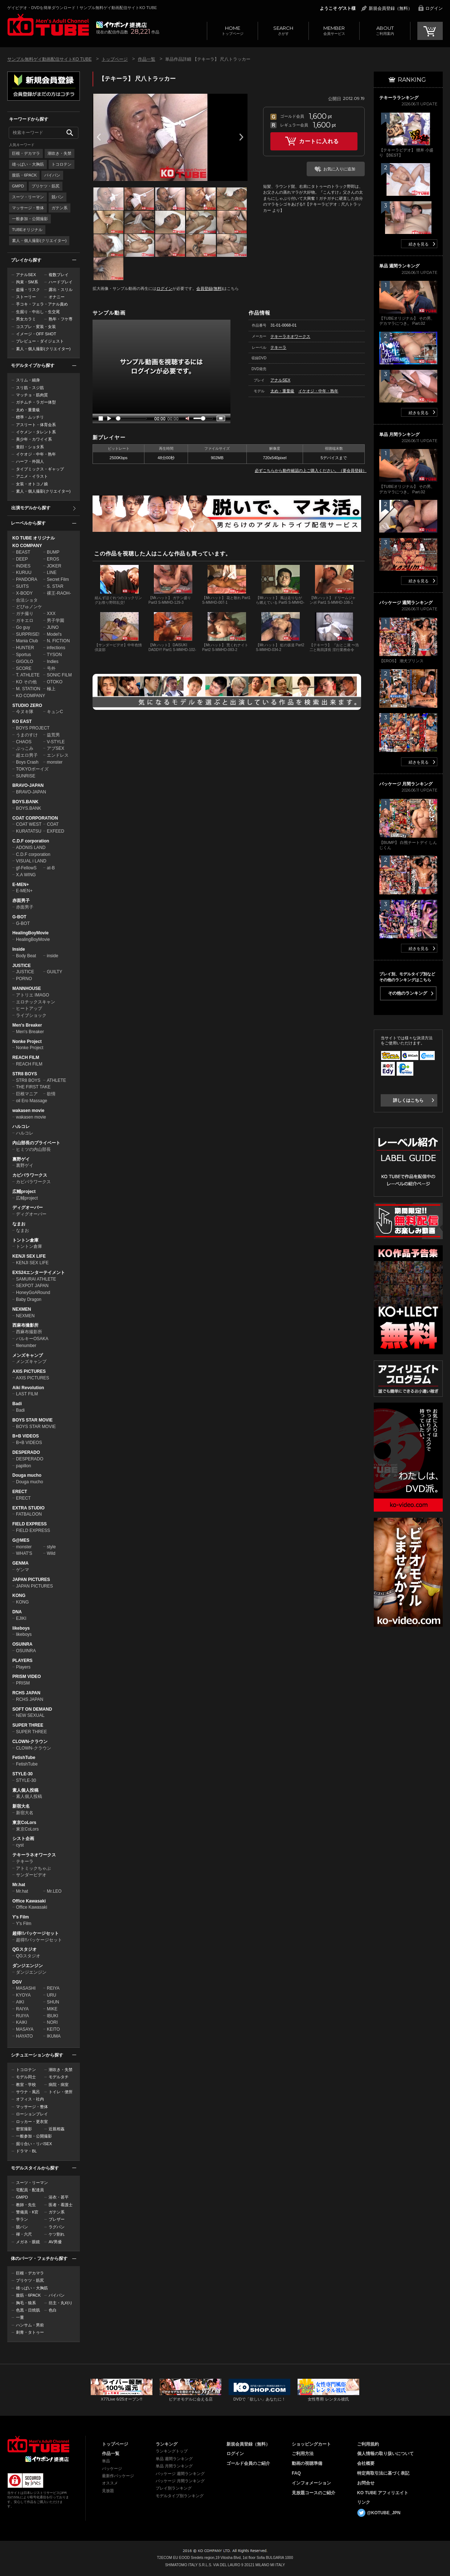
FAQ (296, 2473)
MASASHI (26, 1988)
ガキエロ (24, 620)
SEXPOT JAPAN (32, 1285)
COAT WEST (28, 824)
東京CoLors (24, 1822)
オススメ (110, 2483)
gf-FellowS (26, 867)
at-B (51, 867)
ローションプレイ (32, 2114)
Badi (17, 1403)
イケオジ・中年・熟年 (36, 454)
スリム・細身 (28, 380)
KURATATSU (28, 831)
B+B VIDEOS (25, 1436)
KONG (18, 1595)
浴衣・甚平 (59, 2197)
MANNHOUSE (26, 988)
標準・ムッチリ (30, 417)
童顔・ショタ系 (30, 447)
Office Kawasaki (29, 1901)
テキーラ (24, 1861)
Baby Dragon (28, 1299)
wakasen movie (28, 1110)
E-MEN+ (20, 884)
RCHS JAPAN (26, 1692)
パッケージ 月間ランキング (180, 2481)
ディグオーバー (27, 1207)
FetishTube (23, 1757)
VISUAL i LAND (31, 861)
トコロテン (61, 164)
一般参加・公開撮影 (30, 219)
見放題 (108, 2490)
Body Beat (26, 955)
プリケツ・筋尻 (46, 186)
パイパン (52, 175)
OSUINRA (22, 1644)
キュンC (55, 711)
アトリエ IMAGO (32, 995)
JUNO (53, 627)
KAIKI (21, 2022)
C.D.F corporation (30, 841)
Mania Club (27, 640)
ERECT (19, 1491)
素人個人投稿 (25, 1790)
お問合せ (366, 2483)
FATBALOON (29, 1514)
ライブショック (31, 1015)
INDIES (23, 566)
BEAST (23, 552)
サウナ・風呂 (28, 2092)
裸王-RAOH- (59, 593)
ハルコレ (21, 1126)
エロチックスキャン (35, 1001)
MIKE (52, 2008)
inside (52, 955)
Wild (51, 1553)
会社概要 (366, 2463)
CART (430, 31)
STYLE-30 (22, 1773)
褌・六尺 (24, 2234)
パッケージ (112, 2468)
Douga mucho (26, 1475)
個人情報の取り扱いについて (385, 2453)
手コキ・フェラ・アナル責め (42, 304)
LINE (52, 572)
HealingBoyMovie (30, 932)
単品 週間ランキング (174, 2458)
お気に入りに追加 (339, 169)
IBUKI (52, 2015)
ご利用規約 (368, 2444)
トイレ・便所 (61, 2092)
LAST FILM (27, 1393)
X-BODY (24, 593)
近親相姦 (57, 2129)
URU (51, 1995)
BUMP (53, 552)
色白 (53, 2310)
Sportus (23, 654)
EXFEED (55, 831)
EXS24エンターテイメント (38, 1272)
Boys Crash (27, 762)
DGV (17, 1982)
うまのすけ (27, 734)
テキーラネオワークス (34, 1854)
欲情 (51, 1093)
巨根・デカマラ (26, 153)
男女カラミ (26, 319)
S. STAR (55, 586)
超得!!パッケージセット (35, 1933)
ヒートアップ (29, 1008)
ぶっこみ (24, 748)
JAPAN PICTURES (31, 1579)
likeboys (21, 1628)
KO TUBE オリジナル (33, 538)
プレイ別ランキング (174, 2488)
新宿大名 (21, 1806)
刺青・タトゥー (30, 2332)
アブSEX (55, 748)
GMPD (18, 186)
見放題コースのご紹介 (313, 2492)
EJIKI (21, 1618)
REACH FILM (25, 1057)
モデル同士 (26, 2077)
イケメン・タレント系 (36, 432)
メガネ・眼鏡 (28, 2242)
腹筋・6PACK (24, 175)
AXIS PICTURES (29, 1371)
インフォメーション (311, 2483)
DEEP (22, 559)
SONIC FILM (59, 675)
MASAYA (24, 2029)
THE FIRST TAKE (33, 1086)
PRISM (23, 1683)
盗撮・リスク (28, 289)
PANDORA (26, 579)
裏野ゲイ (21, 1159)
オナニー (57, 297)
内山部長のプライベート (36, 1142)
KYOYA (23, 1995)
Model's (54, 634)
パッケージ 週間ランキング (180, 2473)
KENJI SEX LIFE (29, 1256)
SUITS (22, 586)
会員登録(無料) (209, 288)
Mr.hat (18, 1884)
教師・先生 (26, 2205)
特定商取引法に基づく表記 (383, 2473)
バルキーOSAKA (32, 1338)
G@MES (20, 1540)
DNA (17, 1611)
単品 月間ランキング (174, 2466)
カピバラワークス (29, 1175)
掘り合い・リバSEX (34, 2144)
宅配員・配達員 (30, 2190)
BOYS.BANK (25, 801)
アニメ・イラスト (32, 476)
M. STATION (28, 688)
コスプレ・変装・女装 (36, 326)
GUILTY (54, 971)
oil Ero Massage (31, 1100)
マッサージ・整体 (28, 208)
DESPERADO (26, 1452)
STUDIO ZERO (27, 705)
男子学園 (55, 620)
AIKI (20, 2002)
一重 (20, 2317)
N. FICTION (58, 640)
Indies (52, 661)
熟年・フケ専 (61, 319)
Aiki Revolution (28, 1387)
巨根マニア (27, 1093)
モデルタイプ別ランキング (180, 2496)
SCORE (24, 668)
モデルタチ (59, 2077)
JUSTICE (21, 965)
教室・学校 (26, 2084)
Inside (18, 949)
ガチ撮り (24, 613)
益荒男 (53, 734)
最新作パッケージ (118, 2476)
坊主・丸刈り (61, 2303)
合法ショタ (27, 600)
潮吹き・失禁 (59, 153)
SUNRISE (25, 776)
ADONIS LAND (30, 847)
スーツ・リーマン (28, 197)
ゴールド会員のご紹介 (248, 2463)
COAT (52, 824)
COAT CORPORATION (35, 818)
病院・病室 (59, 2084)
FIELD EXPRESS (29, 1523)
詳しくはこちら (408, 1100)
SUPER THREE (27, 1725)
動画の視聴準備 (307, 2463)
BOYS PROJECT (33, 728)
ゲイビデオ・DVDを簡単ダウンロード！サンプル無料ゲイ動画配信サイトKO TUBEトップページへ (48, 25)
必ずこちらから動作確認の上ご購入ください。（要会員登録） (311, 470)
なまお (18, 1223)
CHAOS (24, 741)
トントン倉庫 (25, 1240)
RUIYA (22, 2015)
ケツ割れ (57, 2234)
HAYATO (24, 2036)
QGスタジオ (24, 1949)
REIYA (53, 1988)
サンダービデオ (31, 1874)
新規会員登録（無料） (390, 8)
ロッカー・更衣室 (32, 2121)
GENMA (20, 1563)
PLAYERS (22, 1660)
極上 (51, 688)
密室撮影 (24, 2129)
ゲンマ (22, 1569)
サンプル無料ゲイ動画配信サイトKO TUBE (49, 59)
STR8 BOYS (24, 1073)
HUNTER (25, 647)
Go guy (23, 627)
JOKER (54, 566)
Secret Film (58, 579)
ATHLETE (56, 1080)
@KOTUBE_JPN (383, 2512)
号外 (51, 668)
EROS (53, 559)
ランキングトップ (172, 2451)
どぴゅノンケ (29, 606)
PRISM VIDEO (26, 1676)
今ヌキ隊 (24, 711)
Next (241, 137)
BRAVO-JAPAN (28, 785)
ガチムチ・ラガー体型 (36, 402)
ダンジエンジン (27, 1965)
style (51, 1546)
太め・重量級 (28, 410)
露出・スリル (61, 289)
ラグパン (57, 2227)
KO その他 (26, 681)
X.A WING (26, 874)
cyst (20, 1845)
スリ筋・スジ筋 (30, 387)
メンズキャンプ (27, 1355)
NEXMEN (21, 1309)
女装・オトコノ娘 (32, 484)
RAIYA (22, 2008)
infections (56, 647)
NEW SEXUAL (30, 1715)
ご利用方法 (303, 2453)
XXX (51, 613)
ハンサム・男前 (30, 2325)
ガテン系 (60, 208)
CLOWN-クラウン (30, 1741)
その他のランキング (407, 993)
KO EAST (22, 721)
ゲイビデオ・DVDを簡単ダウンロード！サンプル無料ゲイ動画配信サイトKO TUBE (82, 7)
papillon (23, 1465)
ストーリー (26, 297)
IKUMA (54, 2036)
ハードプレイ (61, 282)
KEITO (53, 2029)
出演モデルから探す (30, 507)
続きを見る (419, 244)
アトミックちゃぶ (33, 1868)
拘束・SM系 (27, 282)
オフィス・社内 (30, 2099)
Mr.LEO (54, 1891)
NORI (52, 2022)
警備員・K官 (27, 2212)
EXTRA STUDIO (28, 1508)
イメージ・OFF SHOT (36, 334)
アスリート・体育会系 (36, 424)
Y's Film (20, 1917)
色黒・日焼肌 (28, 2310)
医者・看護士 (61, 2205)
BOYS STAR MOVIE (32, 1420)
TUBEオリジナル (27, 229)
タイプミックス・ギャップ (40, 469)
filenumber (26, 1345)
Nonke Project (27, 1041)
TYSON (54, 654)
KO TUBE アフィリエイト (382, 2492)
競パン (58, 197)
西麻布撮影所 (25, 1325)
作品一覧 (146, 59)
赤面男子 (21, 900)
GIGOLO (24, 661)
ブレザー (57, 2219)
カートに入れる (319, 141)
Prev (98, 137)
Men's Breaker (27, 1025)
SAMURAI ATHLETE (36, 1279)
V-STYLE (56, 741)
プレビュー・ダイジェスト (40, 341)
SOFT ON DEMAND (32, 1709)
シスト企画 (23, 1838)
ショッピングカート (311, 2444)
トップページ (232, 30)
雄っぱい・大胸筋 (28, 164)
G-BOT (19, 916)
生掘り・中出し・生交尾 (38, 312)
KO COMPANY (27, 545)
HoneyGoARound (33, 1292)
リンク (363, 2502)
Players (23, 1667)
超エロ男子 (27, 755)
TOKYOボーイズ (32, 769)
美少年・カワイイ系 (34, 439)
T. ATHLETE (28, 675)
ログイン (434, 8)
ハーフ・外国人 (30, 461)
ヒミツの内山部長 (33, 1149)
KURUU (24, 572)
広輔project (24, 1191)
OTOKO (54, 681)
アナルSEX (26, 274)
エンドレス (58, 755)
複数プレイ (59, 274)
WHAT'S (24, 1553)
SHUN (53, 2002)
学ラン (22, 2219)
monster (54, 762)
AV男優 (55, 2242)
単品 (106, 2461)
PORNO (24, 978)
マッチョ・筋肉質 (32, 395)
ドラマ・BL (26, 2151)
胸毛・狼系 (26, 2303)
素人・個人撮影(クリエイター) (39, 240)
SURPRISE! (28, 634)
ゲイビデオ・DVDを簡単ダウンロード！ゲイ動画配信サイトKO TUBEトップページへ (38, 2444)
